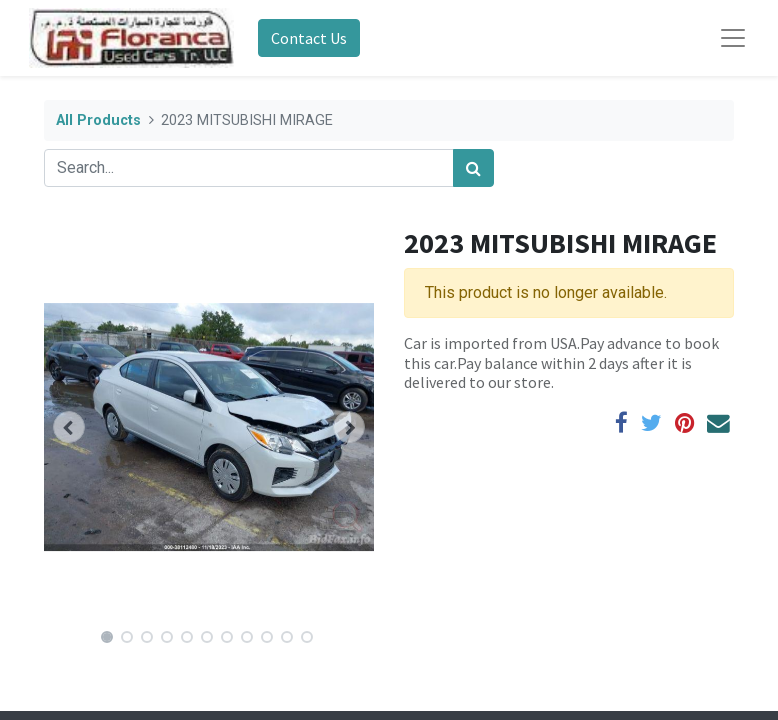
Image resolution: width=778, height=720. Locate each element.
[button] (69, 427)
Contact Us (309, 38)
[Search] (473, 168)
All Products (98, 120)
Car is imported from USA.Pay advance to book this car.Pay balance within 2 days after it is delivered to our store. (561, 362)
